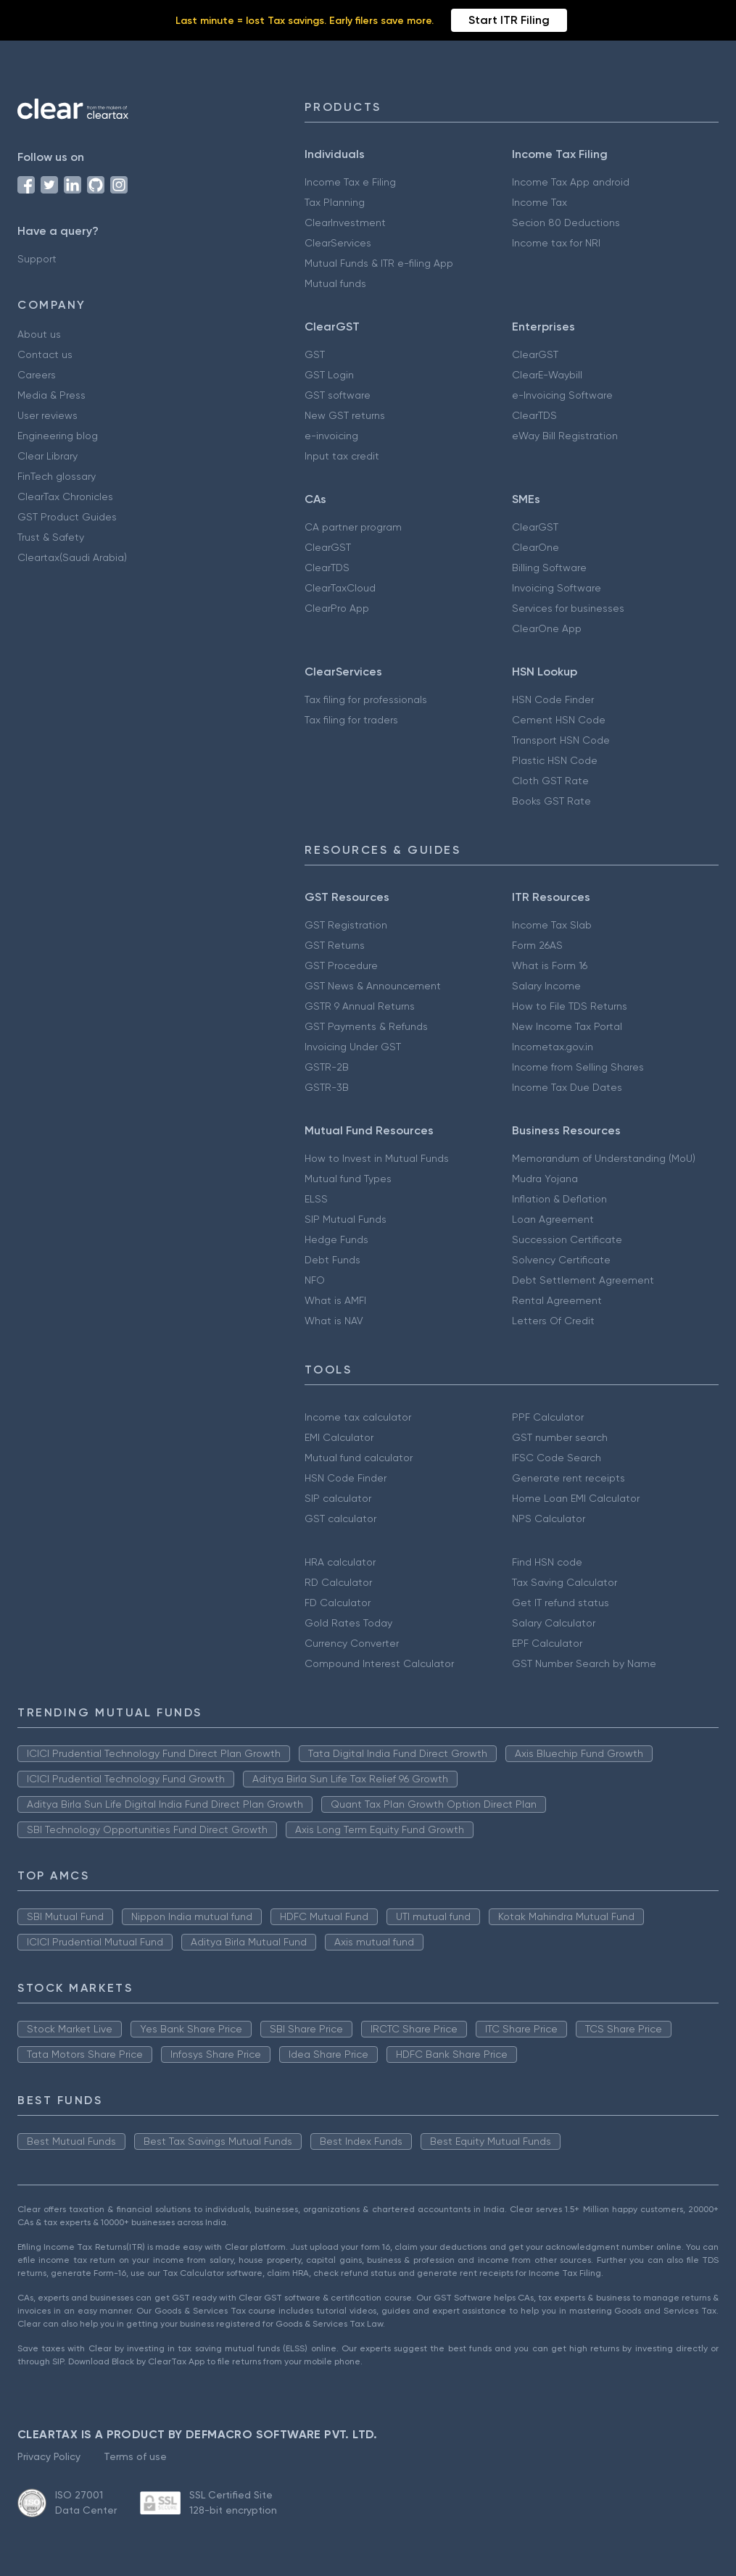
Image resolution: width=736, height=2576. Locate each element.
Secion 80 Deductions (566, 222)
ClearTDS (534, 415)
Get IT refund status (560, 1602)
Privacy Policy (48, 2456)
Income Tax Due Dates (567, 1087)
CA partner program (353, 527)
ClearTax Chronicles (65, 496)
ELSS (316, 1199)
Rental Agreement (557, 1300)
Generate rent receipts (568, 1478)
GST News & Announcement (373, 986)
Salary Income (546, 986)
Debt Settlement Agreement (583, 1280)
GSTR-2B (327, 1067)
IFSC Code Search (556, 1457)
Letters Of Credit (553, 1320)
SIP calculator (338, 1498)
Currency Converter (352, 1643)
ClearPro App (337, 608)
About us (39, 334)
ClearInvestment (345, 222)
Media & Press (51, 395)
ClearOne (535, 547)
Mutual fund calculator (359, 1457)
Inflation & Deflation (559, 1199)
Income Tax (539, 202)
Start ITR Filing (509, 20)
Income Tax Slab (552, 925)
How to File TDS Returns (569, 1006)
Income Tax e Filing (350, 182)
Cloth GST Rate (550, 780)
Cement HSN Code (558, 720)
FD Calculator (338, 1602)
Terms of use (135, 2456)
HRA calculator (340, 1562)
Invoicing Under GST (353, 1046)
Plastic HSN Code (555, 760)
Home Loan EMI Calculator (576, 1498)
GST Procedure (341, 965)
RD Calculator (338, 1582)
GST (315, 354)
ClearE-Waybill (547, 375)
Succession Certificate (567, 1239)
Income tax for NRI (556, 243)
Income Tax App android (570, 182)
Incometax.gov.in (552, 1046)
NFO (315, 1280)
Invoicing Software (556, 588)
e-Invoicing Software (562, 395)
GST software (338, 395)
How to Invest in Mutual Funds (377, 1158)
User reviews (47, 415)
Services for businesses (568, 608)
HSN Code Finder (553, 699)
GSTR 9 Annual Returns (360, 1006)
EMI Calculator (339, 1437)
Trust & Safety (50, 537)
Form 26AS (537, 945)
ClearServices (338, 243)
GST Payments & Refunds (366, 1026)
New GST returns (345, 415)
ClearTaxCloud (340, 588)
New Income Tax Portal (567, 1026)
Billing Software (549, 567)
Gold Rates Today (348, 1623)
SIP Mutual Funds (345, 1219)
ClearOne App (547, 628)
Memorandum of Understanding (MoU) (603, 1158)
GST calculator (340, 1518)
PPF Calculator (548, 1417)
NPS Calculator (548, 1518)
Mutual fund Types (348, 1178)
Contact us (45, 354)
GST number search (560, 1437)
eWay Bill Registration (565, 435)
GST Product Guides (67, 517)
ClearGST (535, 354)
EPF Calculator (547, 1643)
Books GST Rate (551, 801)
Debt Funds (332, 1260)
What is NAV (334, 1320)
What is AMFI (335, 1300)
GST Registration (346, 925)
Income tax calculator (358, 1417)
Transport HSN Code (561, 740)
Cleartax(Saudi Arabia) (72, 557)
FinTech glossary (56, 476)
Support (37, 259)
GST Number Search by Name (584, 1663)
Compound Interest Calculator (379, 1663)
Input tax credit (342, 456)
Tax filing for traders (351, 720)
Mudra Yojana (545, 1178)
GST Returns (335, 945)
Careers (36, 375)
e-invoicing (331, 435)
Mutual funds (335, 283)
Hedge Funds (336, 1239)
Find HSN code (547, 1562)
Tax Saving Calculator (564, 1582)
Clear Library (47, 456)
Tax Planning (335, 202)
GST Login (329, 375)
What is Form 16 (549, 965)
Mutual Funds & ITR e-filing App (379, 263)
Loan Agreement (553, 1219)
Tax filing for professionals (366, 699)
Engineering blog (57, 435)
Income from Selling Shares (578, 1067)
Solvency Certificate (561, 1260)
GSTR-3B (327, 1087)
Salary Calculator (553, 1623)
